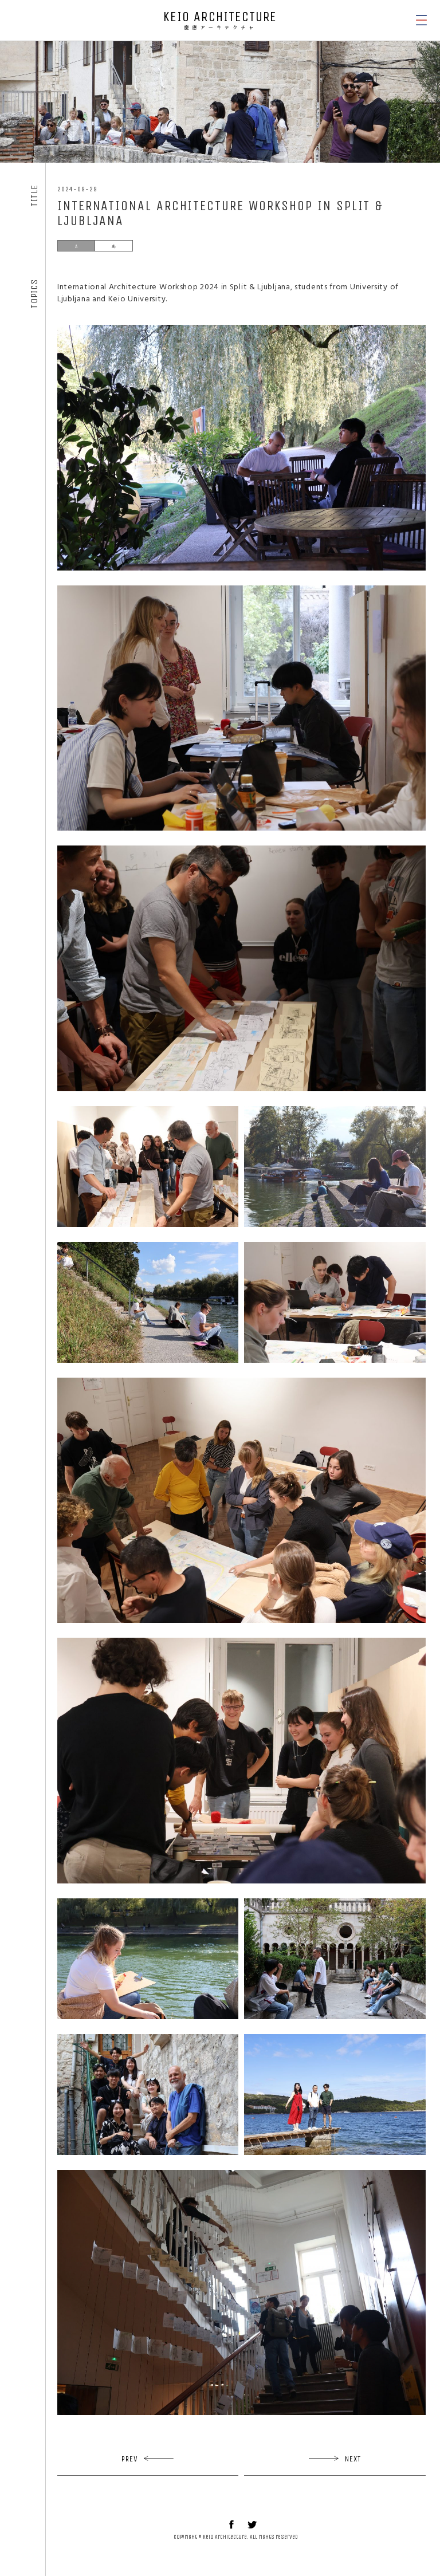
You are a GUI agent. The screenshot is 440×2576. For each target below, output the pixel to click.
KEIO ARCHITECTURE (219, 20)
